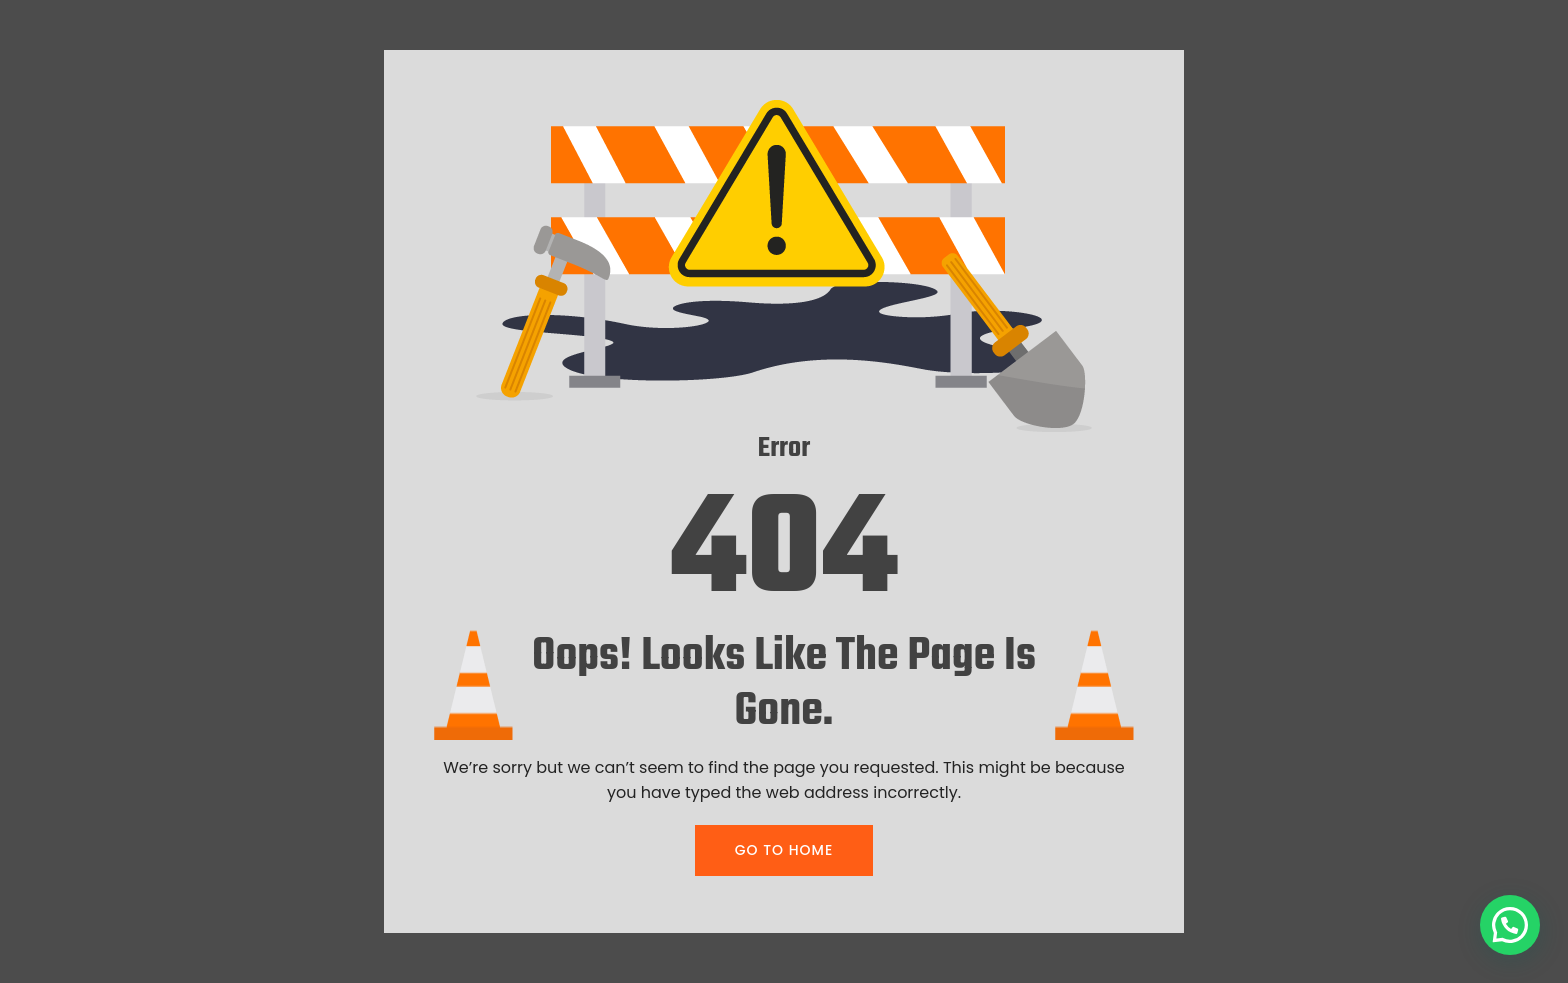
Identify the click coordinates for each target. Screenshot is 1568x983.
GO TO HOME (784, 850)
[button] (1510, 925)
